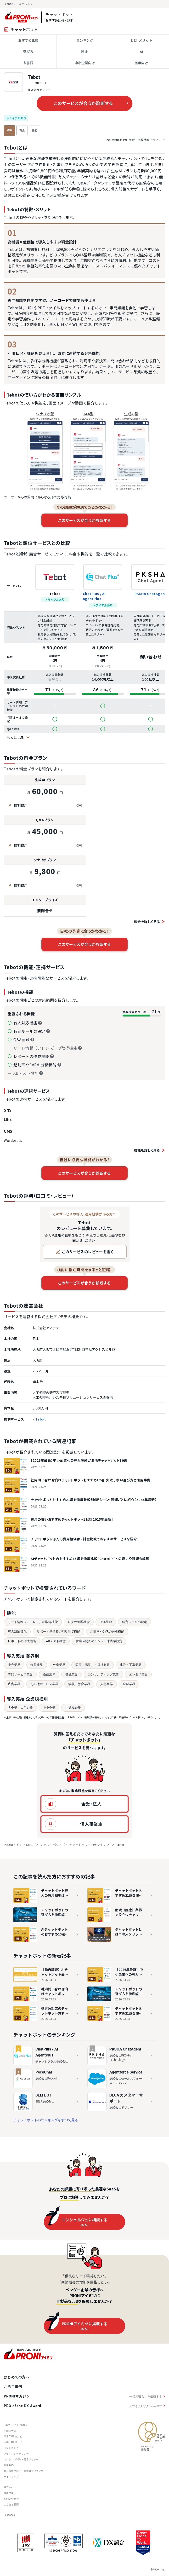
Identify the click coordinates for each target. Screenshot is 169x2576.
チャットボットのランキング (89, 1845)
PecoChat (43, 2072)
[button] (84, 1804)
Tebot (34, 77)
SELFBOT (43, 2095)
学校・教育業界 (79, 1684)
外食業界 (59, 1665)
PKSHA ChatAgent (151, 593)
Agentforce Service (125, 2072)
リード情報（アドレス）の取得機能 (33, 1622)
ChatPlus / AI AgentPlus (94, 596)
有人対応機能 (17, 1631)
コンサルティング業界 (103, 1674)
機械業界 (71, 1674)
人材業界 (106, 1684)
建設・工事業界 (130, 1665)
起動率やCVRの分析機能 (107, 1631)
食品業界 (36, 1665)
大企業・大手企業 (20, 1708)
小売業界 (14, 1665)
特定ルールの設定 (134, 1622)
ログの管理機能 (79, 1622)
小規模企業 (73, 1708)
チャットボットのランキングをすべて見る (45, 2120)
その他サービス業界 (44, 1684)
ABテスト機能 (56, 1641)
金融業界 (129, 1684)
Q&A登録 (106, 1622)
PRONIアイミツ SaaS (18, 1845)
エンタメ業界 (138, 1674)
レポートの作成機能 (22, 1641)
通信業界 (49, 1674)
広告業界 (14, 1684)
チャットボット (51, 1845)
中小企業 (49, 1708)
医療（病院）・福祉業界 (92, 1665)
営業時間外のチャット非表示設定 (99, 1641)
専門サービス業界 (20, 1674)
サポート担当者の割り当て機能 (58, 1631)
